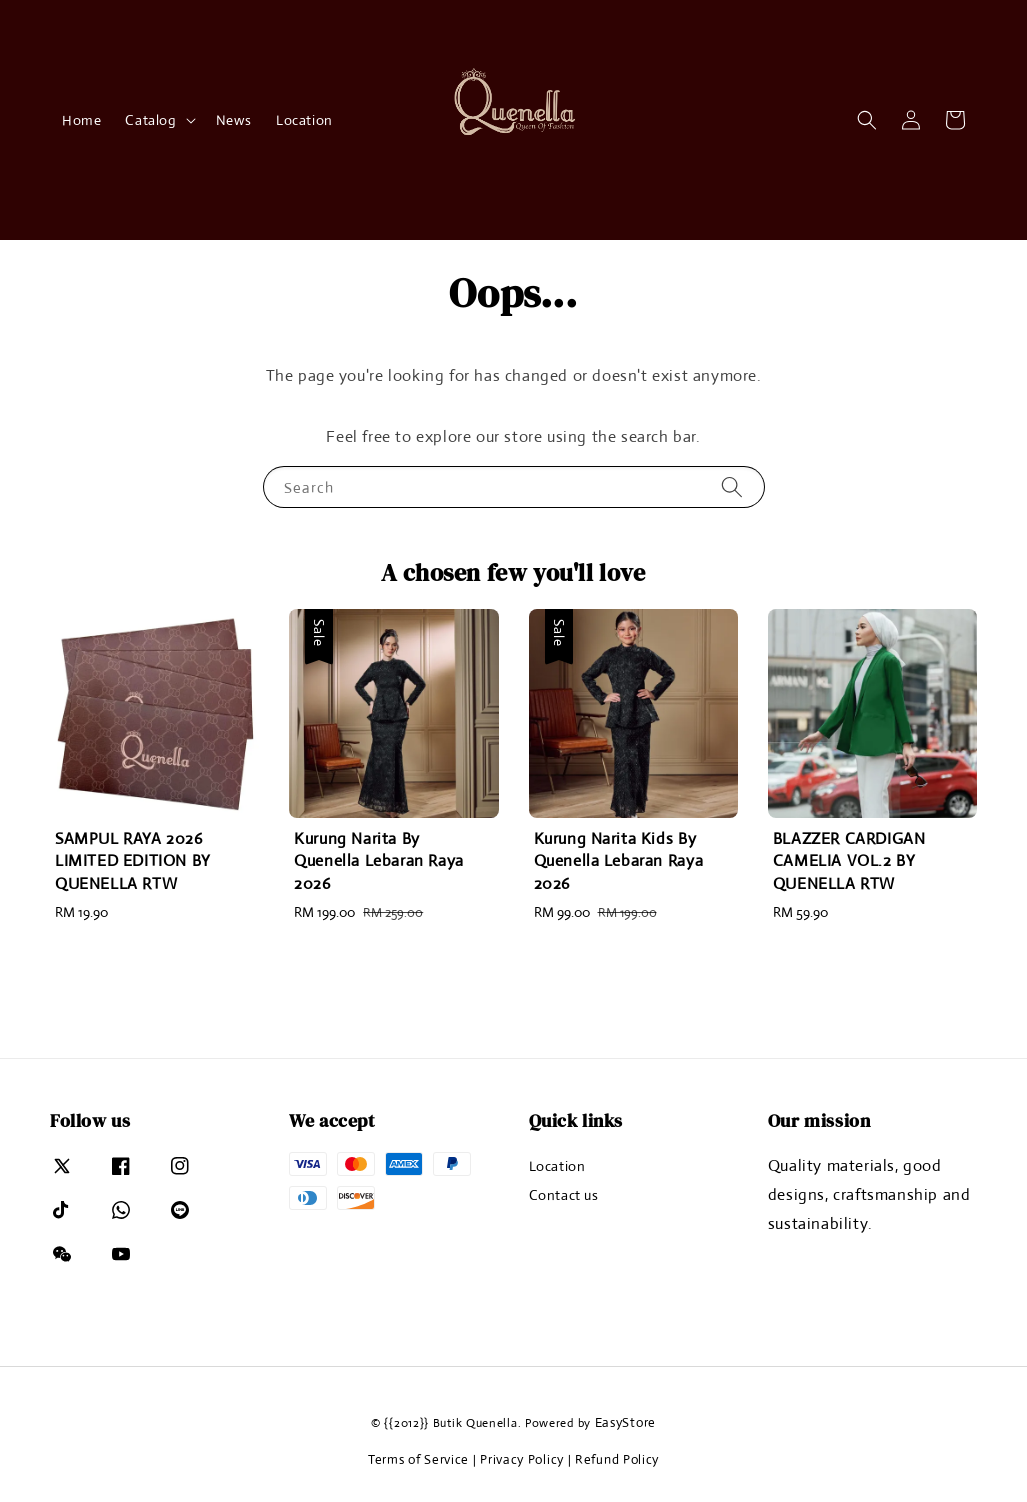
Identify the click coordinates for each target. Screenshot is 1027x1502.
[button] (867, 120)
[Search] (732, 486)
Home (81, 120)
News (234, 120)
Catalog (150, 120)
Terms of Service (418, 1459)
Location (304, 120)
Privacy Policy (522, 1459)
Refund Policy (617, 1459)
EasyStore (625, 1422)
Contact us (564, 1195)
